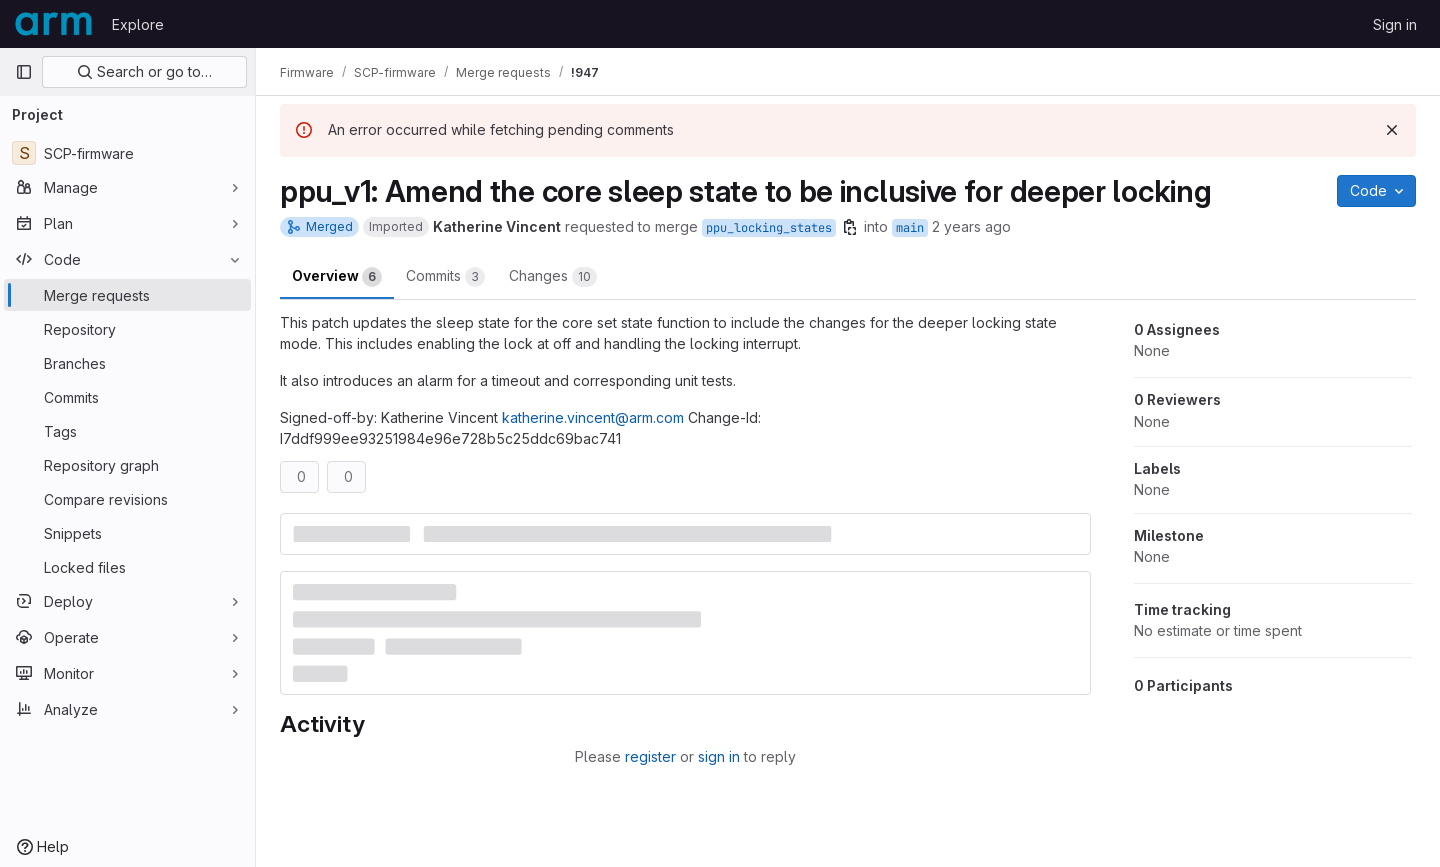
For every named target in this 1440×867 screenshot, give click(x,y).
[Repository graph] (127, 465)
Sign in (1395, 24)
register (650, 756)
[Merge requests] (127, 295)
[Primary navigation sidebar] (24, 72)
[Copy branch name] (850, 227)
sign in (719, 756)
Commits (445, 277)
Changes (553, 277)
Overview (337, 277)
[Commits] (127, 397)
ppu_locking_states (769, 228)
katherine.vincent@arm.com (593, 417)
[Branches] (127, 363)
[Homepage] (53, 24)
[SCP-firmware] (127, 153)
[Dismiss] (1392, 130)
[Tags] (127, 431)
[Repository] (127, 329)
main (910, 228)
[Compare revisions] (127, 499)
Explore (138, 24)
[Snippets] (127, 533)
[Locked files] (127, 567)
